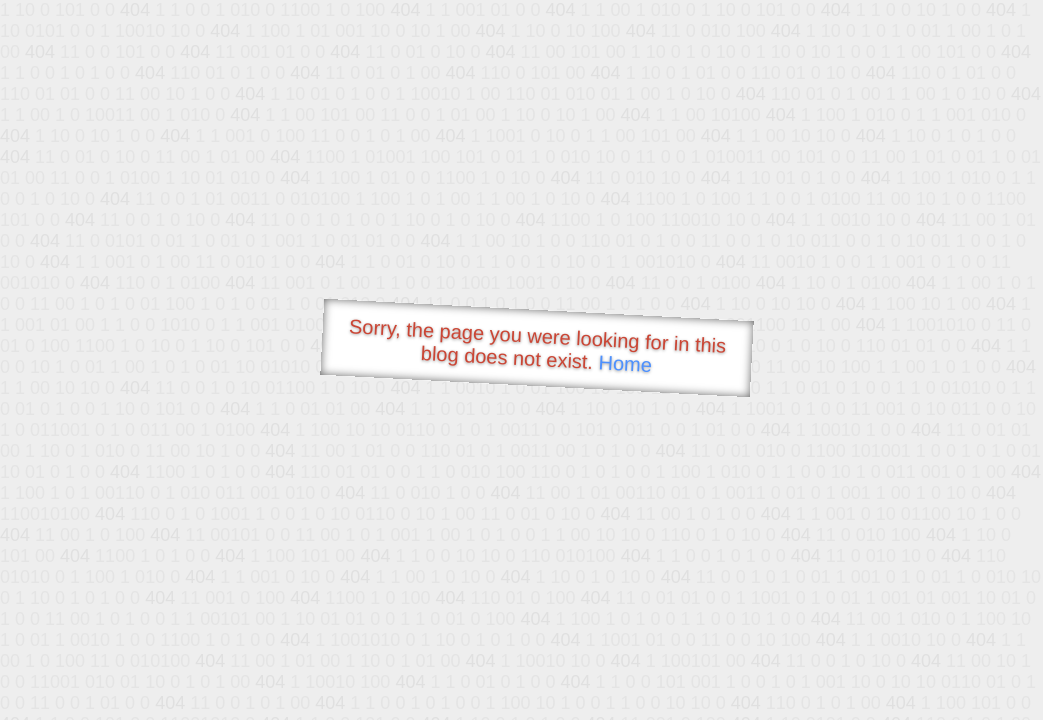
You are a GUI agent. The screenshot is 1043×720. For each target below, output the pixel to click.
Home (625, 363)
